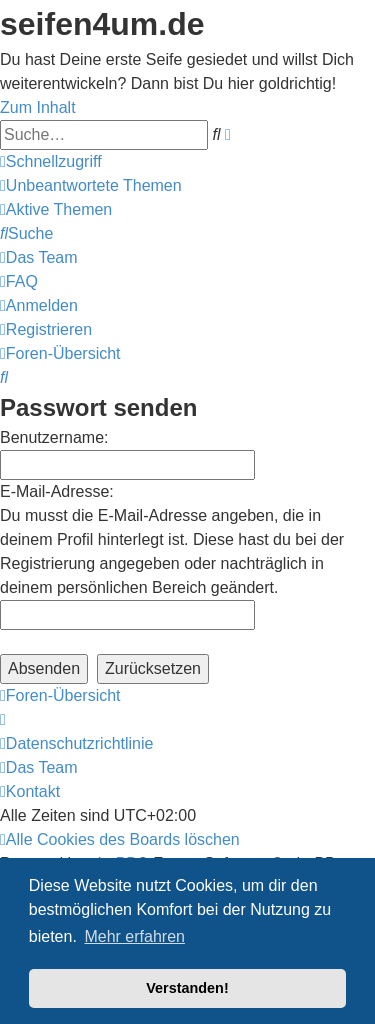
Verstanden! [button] (187, 988)
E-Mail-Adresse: (57, 491)
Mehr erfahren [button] (134, 936)
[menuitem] (91, 185)
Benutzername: (54, 437)
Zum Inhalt (38, 107)
